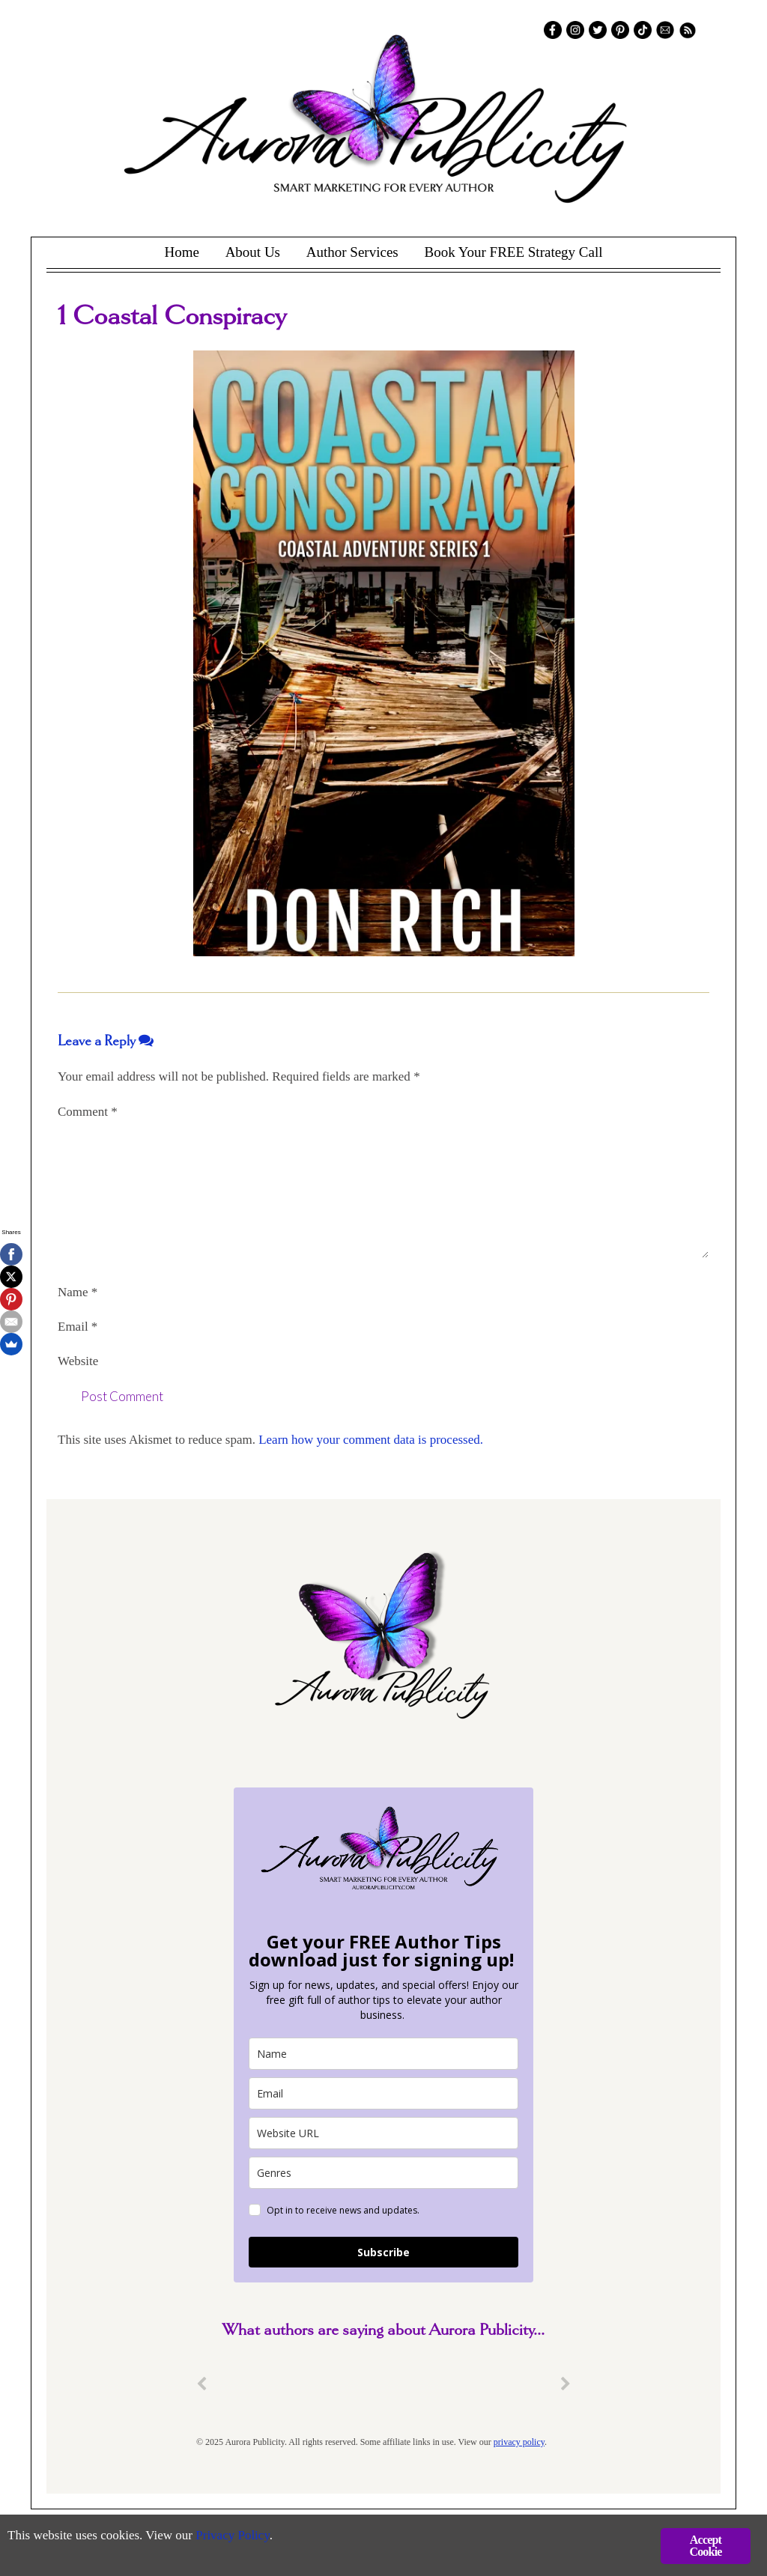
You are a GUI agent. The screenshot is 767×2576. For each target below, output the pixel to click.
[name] (383, 2054)
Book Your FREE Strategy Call (513, 252)
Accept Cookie (705, 2545)
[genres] (383, 2173)
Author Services (352, 252)
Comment (88, 1112)
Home (181, 252)
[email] (383, 2093)
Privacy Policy (232, 2535)
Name (77, 1292)
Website (78, 1361)
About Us (252, 252)
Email (77, 1326)
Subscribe (383, 2252)
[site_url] (383, 2133)
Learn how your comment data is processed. (370, 1440)
